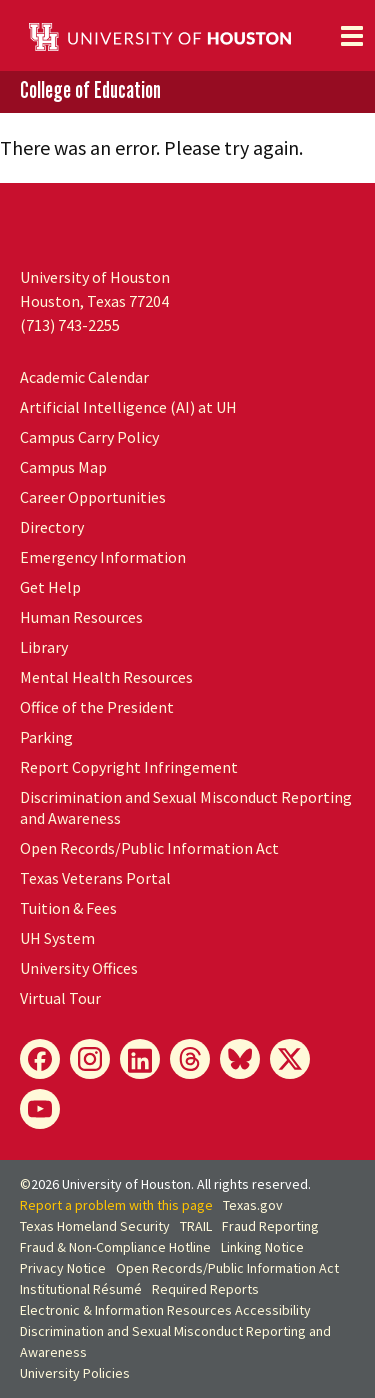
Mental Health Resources (106, 677)
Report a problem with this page (116, 1205)
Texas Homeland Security (95, 1226)
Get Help (50, 587)
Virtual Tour (60, 998)
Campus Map (63, 467)
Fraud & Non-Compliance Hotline (115, 1247)
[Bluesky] (240, 1059)
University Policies (75, 1373)
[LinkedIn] (140, 1059)
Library (44, 647)
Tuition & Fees (68, 908)
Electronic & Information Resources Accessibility (165, 1310)
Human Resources (81, 617)
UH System (57, 938)
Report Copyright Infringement (129, 767)
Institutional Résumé (81, 1289)
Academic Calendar (84, 377)
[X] (290, 1059)
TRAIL (196, 1226)
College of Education (90, 90)
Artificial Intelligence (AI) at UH (128, 407)
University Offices (79, 968)
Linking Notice (262, 1247)
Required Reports (205, 1289)
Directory (52, 527)
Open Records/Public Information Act (149, 848)
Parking (46, 737)
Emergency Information (103, 557)
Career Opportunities (93, 497)
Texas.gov (253, 1205)
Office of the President (97, 707)
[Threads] (190, 1059)
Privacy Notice (63, 1268)
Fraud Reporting (270, 1226)
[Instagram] (90, 1059)
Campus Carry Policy (89, 437)
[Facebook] (40, 1059)
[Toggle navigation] (352, 36)
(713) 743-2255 (70, 325)
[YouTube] (40, 1109)
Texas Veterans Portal (95, 878)
